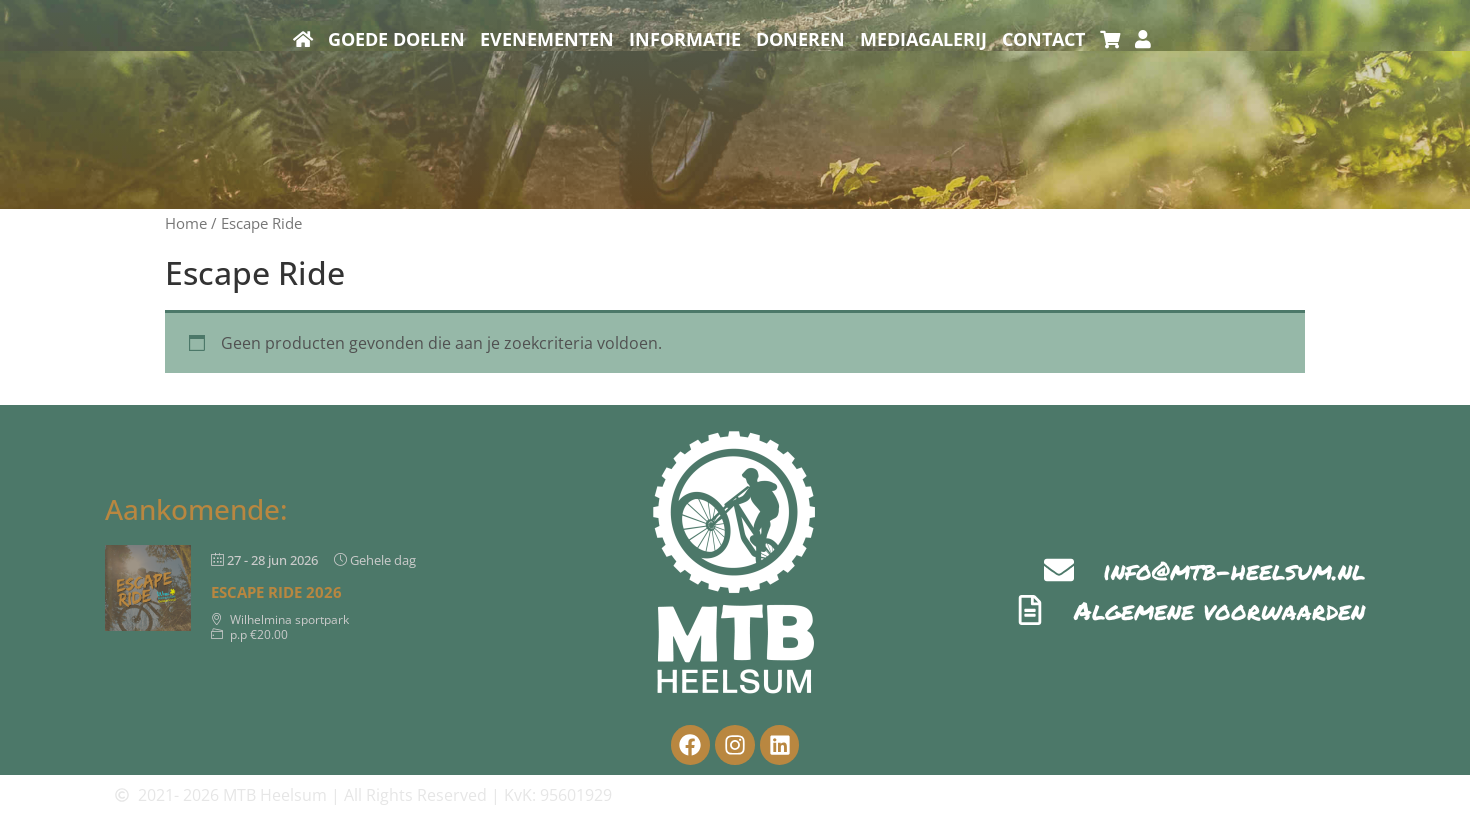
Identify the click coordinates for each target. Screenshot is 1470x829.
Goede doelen (396, 39)
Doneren (800, 39)
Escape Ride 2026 (276, 592)
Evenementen (547, 39)
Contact (1043, 39)
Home (186, 223)
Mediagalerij (923, 39)
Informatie (685, 39)
